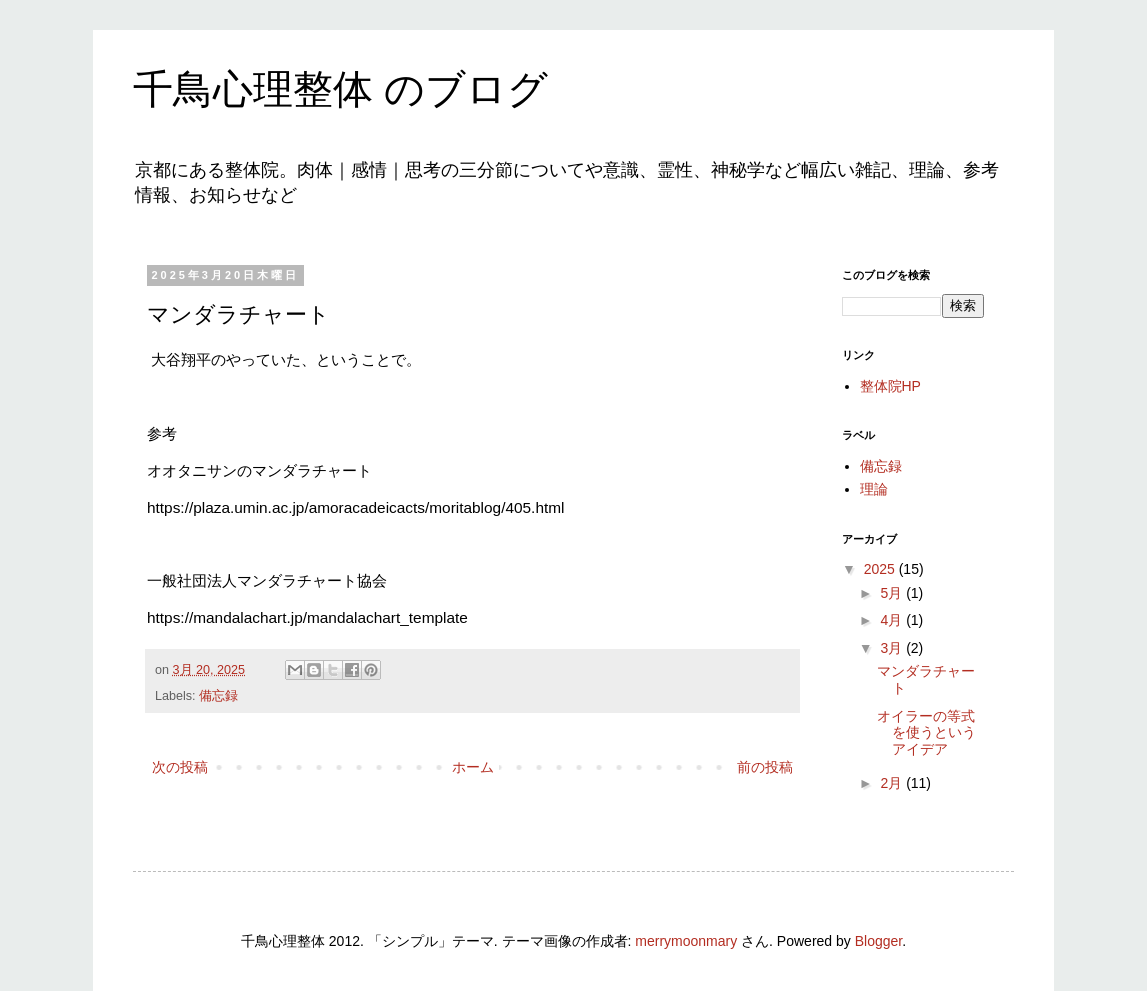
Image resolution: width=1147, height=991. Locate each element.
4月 (893, 620)
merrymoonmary (686, 941)
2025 (881, 569)
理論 (874, 489)
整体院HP (890, 386)
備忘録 (218, 696)
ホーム (473, 767)
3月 (893, 648)
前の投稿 (765, 767)
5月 (893, 593)
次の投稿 (180, 767)
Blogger (878, 941)
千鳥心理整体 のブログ (340, 89)
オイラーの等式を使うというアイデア (926, 733)
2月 (893, 783)
